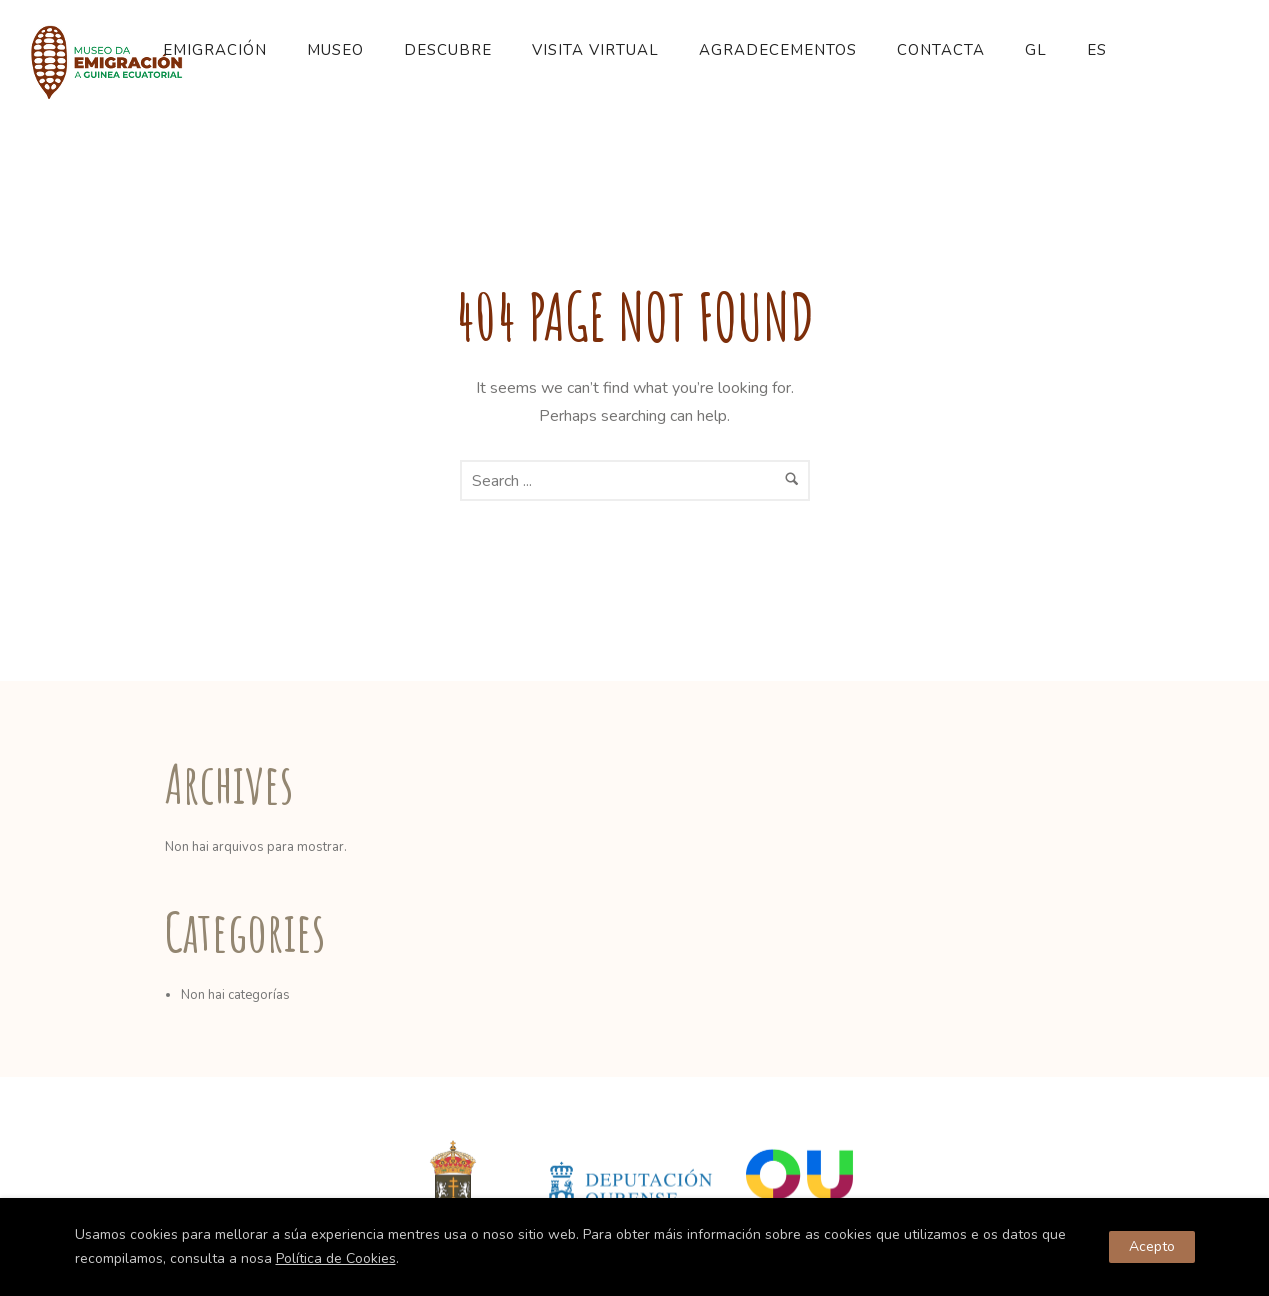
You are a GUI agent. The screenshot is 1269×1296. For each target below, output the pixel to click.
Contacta (941, 50)
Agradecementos (778, 50)
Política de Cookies (336, 1258)
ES (1097, 50)
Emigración (215, 50)
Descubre (448, 50)
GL (1036, 50)
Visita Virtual (595, 50)
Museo (335, 50)
